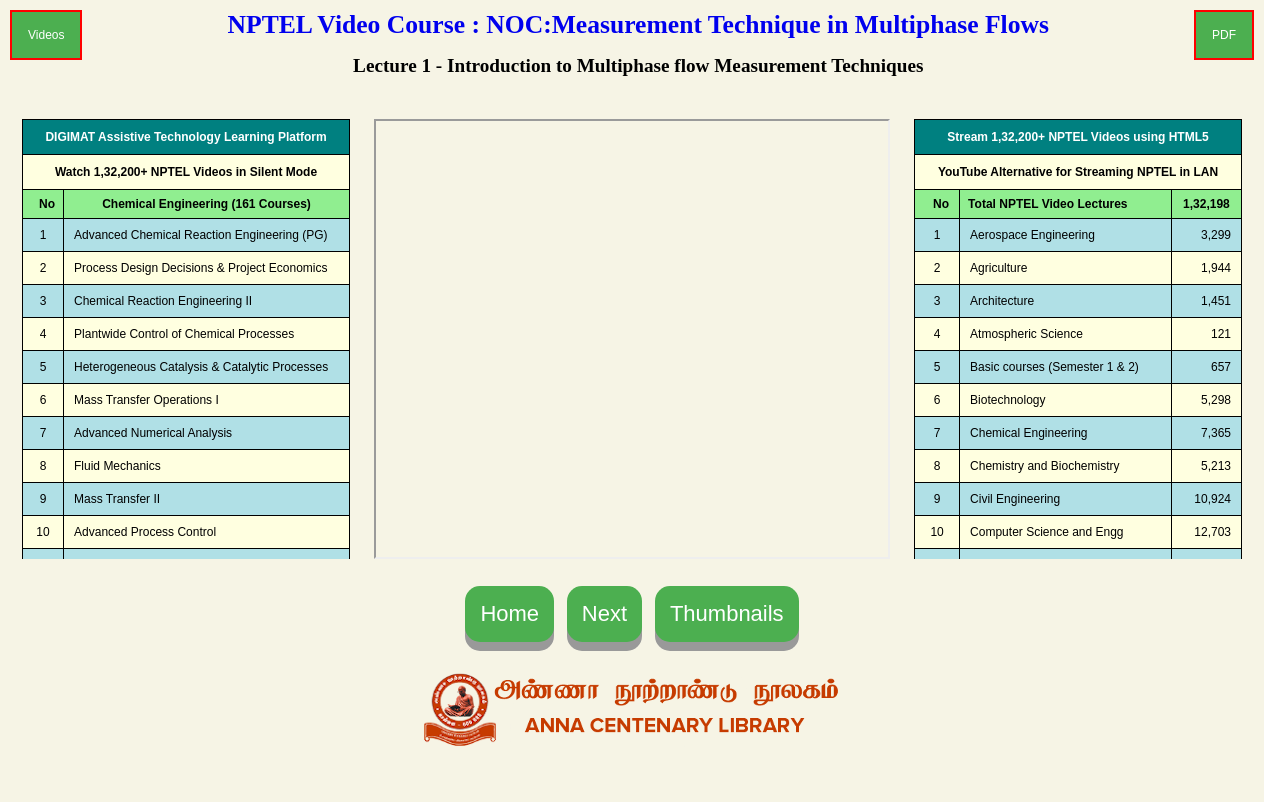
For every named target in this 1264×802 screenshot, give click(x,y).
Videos (46, 35)
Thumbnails (727, 613)
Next (604, 613)
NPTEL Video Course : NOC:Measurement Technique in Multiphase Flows (638, 24)
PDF (1224, 35)
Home (509, 613)
